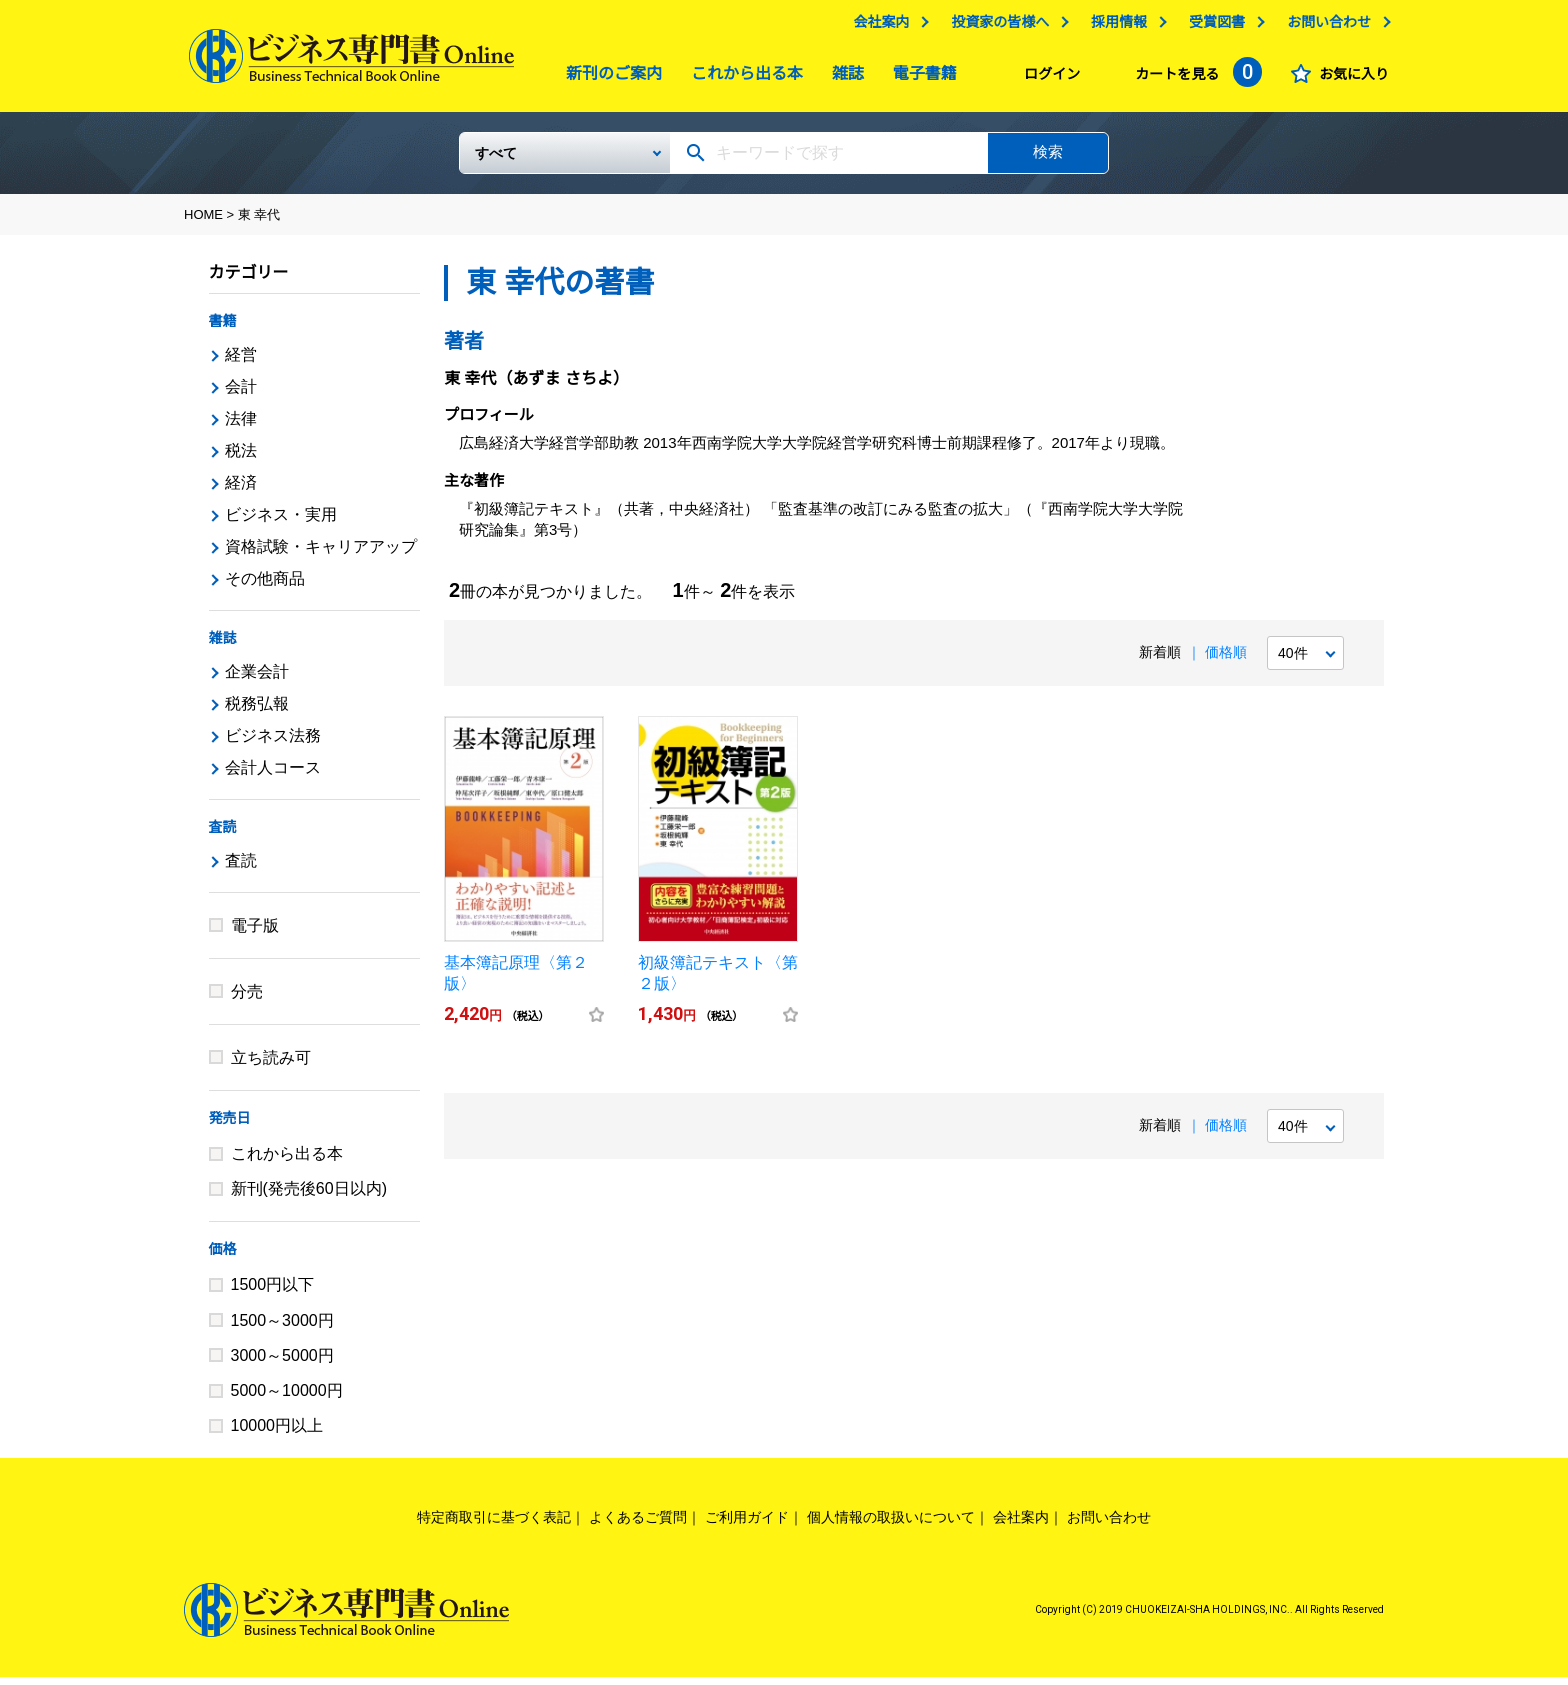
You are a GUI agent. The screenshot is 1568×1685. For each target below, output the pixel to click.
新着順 (1160, 660)
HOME (203, 222)
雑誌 (843, 78)
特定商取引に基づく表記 (494, 1525)
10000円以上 (277, 1433)
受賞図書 (1212, 27)
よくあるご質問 (638, 1525)
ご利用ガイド (747, 1525)
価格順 (1226, 660)
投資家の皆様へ (995, 27)
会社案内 (876, 27)
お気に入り (1349, 79)
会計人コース (273, 775)
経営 (241, 362)
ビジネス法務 (273, 743)
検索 (1048, 159)
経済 (241, 490)
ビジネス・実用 (281, 522)
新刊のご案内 (609, 78)
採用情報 (1114, 27)
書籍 (223, 329)
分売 (247, 999)
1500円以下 (273, 1292)
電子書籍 (920, 78)
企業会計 (257, 679)
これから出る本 (742, 78)
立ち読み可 (271, 1065)
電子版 (255, 933)
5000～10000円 (287, 1398)
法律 (241, 426)
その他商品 (265, 586)
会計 (241, 394)
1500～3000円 (282, 1328)
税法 (241, 458)
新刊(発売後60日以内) (309, 1196)
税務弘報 (257, 711)
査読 (223, 835)
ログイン (1047, 79)
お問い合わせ (1324, 27)
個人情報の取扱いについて (891, 1525)
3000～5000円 (282, 1363)
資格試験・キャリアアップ (321, 554)
